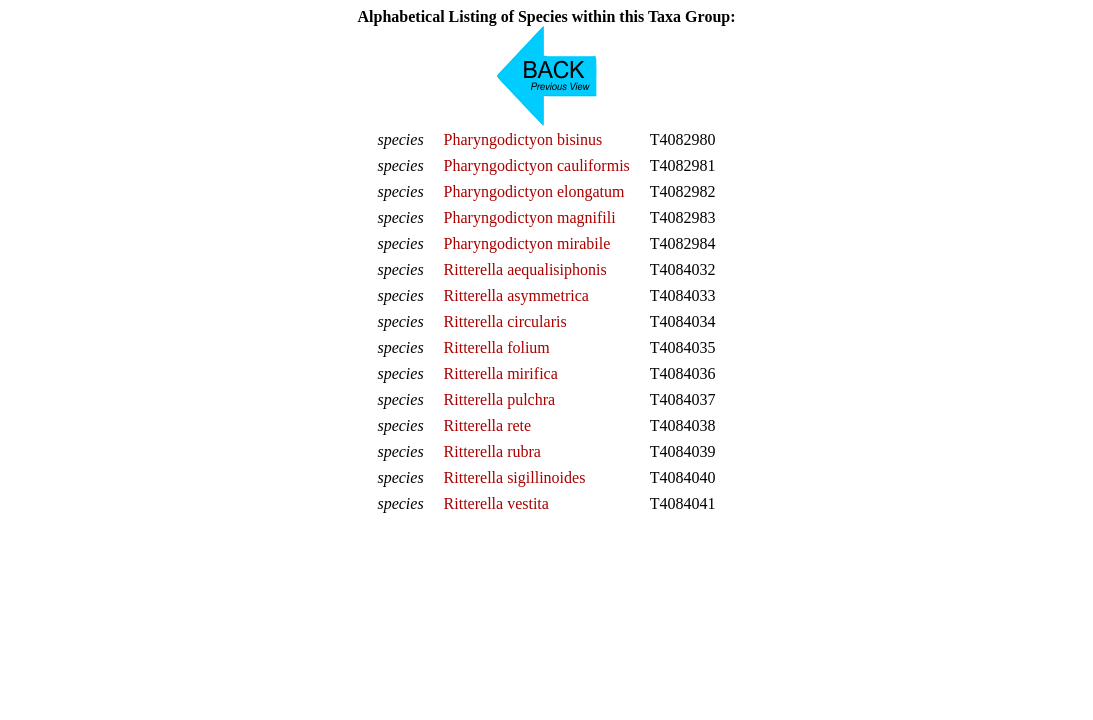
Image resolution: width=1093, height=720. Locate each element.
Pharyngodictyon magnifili (530, 217)
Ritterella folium (497, 347)
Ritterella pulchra (500, 399)
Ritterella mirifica (501, 373)
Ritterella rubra (492, 451)
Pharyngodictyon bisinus (523, 139)
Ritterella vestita (496, 503)
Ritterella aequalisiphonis (525, 269)
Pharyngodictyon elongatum (534, 191)
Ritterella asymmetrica (516, 295)
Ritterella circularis (505, 321)
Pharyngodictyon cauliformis (537, 165)
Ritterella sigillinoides (515, 477)
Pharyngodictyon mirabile (527, 243)
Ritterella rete (488, 425)
